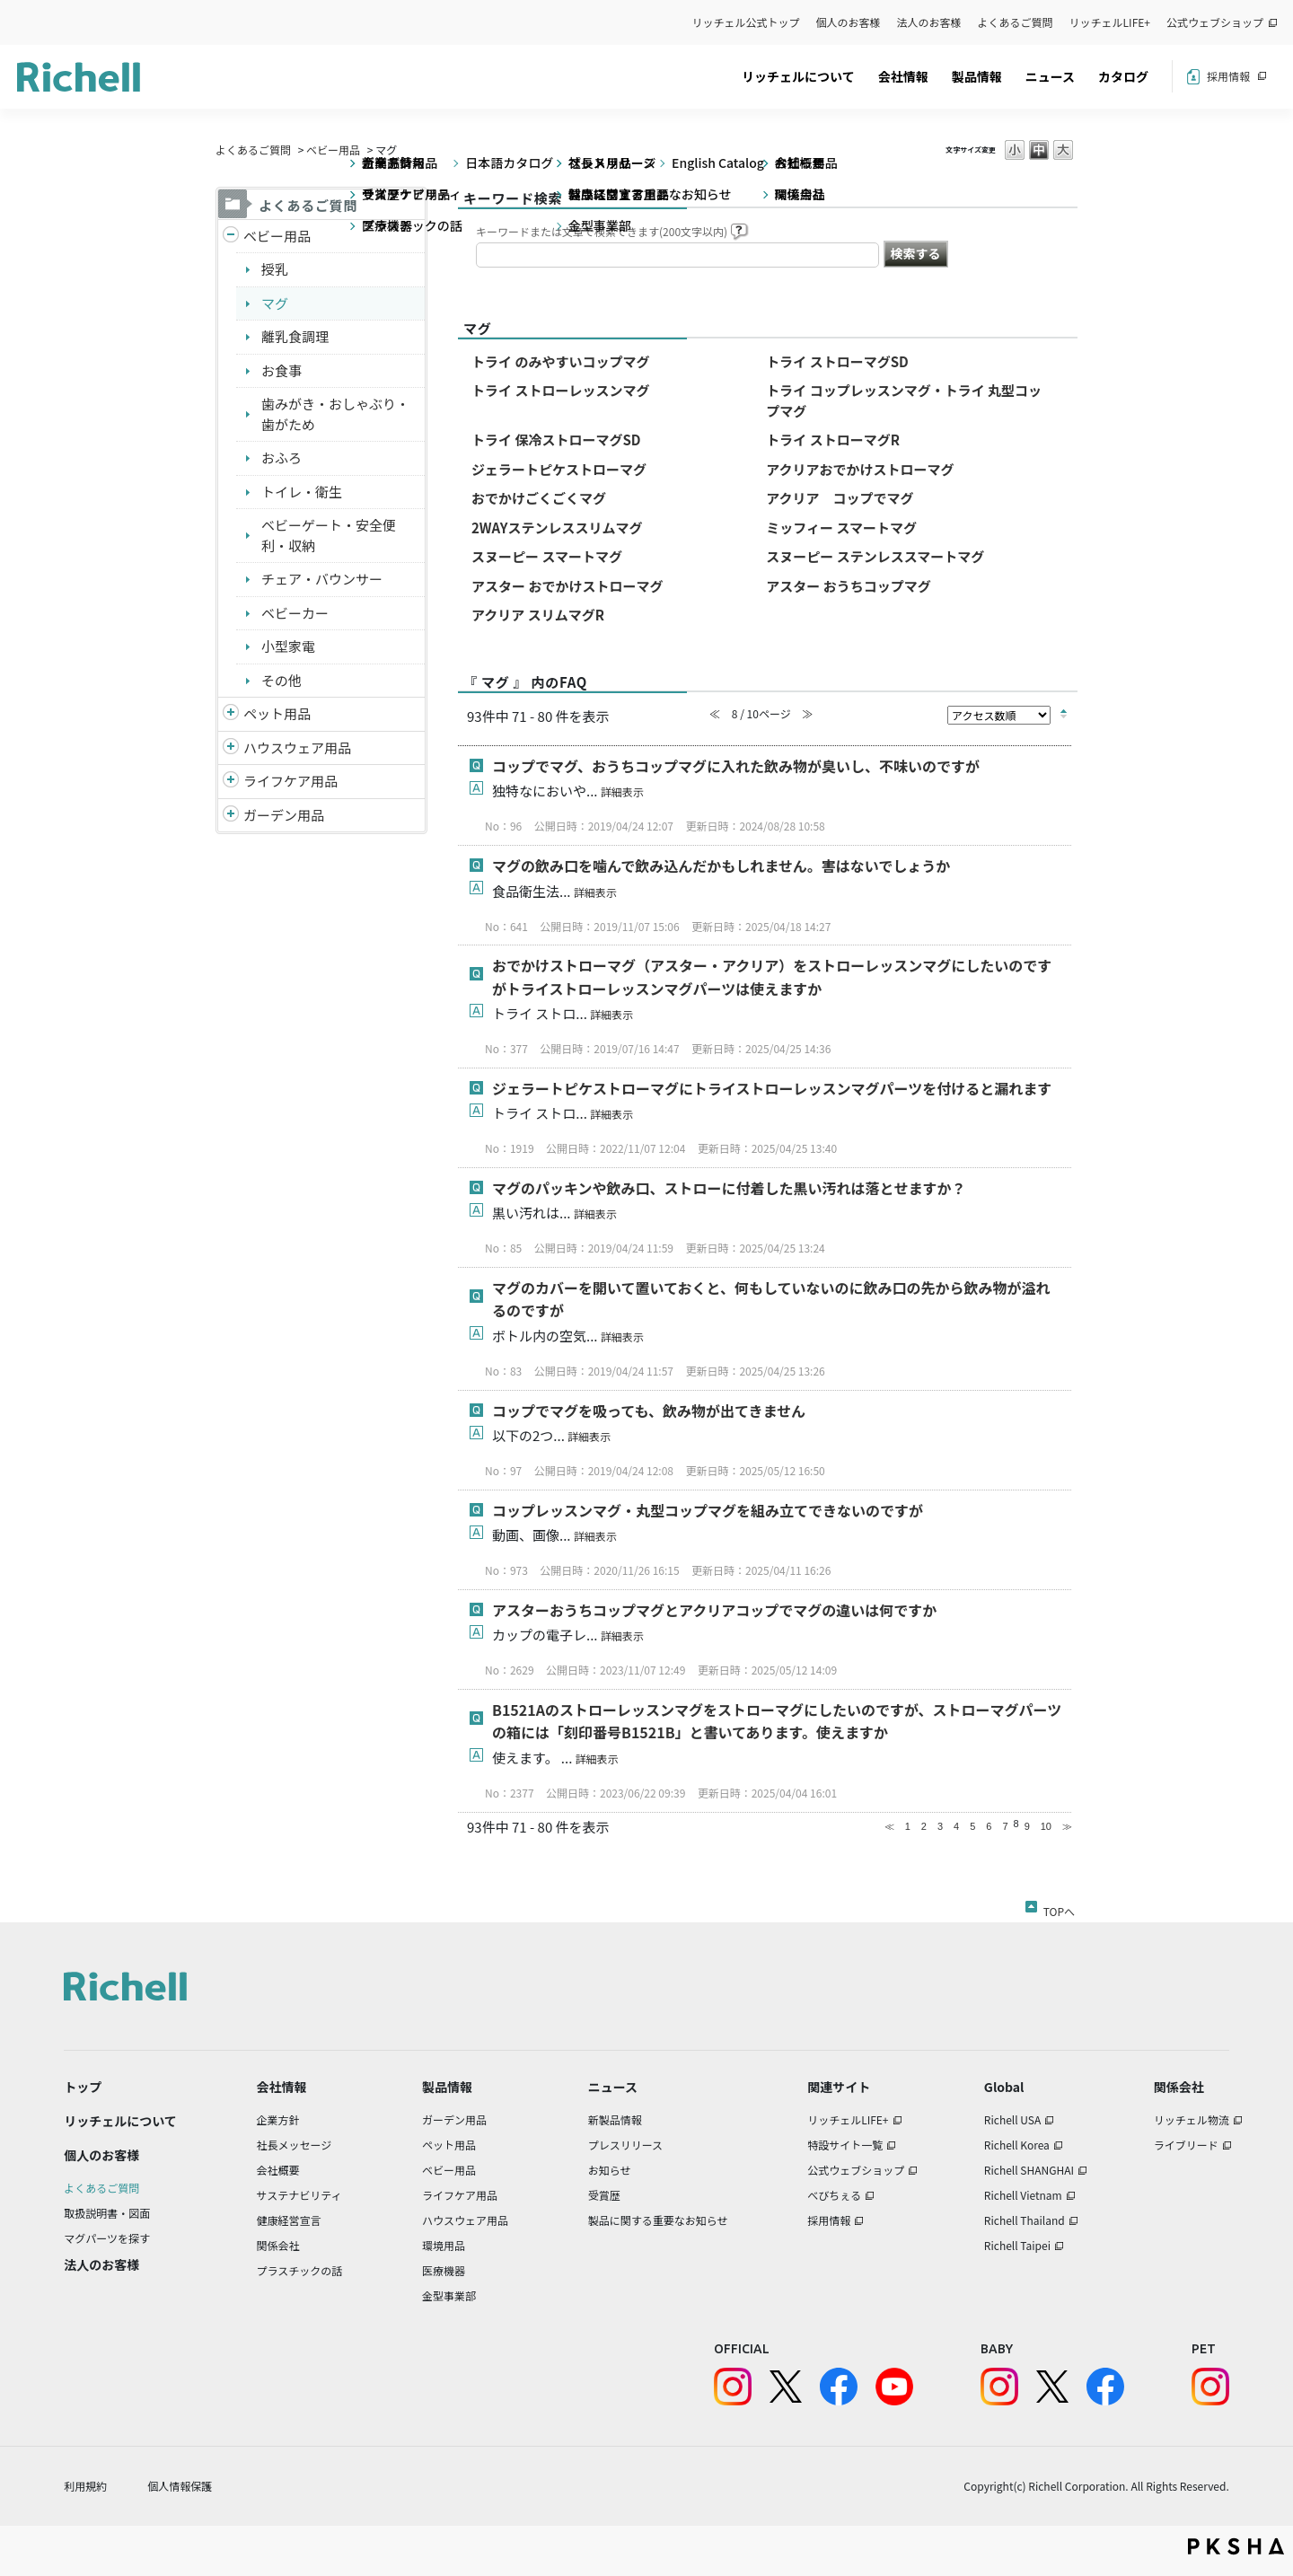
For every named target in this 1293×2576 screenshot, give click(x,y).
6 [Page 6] (988, 1826)
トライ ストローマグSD (837, 361)
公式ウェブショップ (1214, 22)
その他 (281, 680)
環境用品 (443, 2245)
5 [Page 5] (972, 1826)
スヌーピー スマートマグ (546, 556)
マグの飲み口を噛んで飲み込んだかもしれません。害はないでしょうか (721, 865)
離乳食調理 (295, 336)
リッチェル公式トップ (746, 22)
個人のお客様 (848, 22)
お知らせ (609, 2169)
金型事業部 (449, 2295)
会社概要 (278, 2169)
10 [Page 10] (1046, 1826)
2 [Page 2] (924, 1826)
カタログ (1123, 76)
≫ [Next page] (1067, 1826)
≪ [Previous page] (889, 1826)
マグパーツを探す (107, 2238)
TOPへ (1059, 1907)
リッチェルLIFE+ (1109, 22)
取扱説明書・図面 (107, 2212)
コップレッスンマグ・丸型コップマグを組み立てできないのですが (707, 1510)
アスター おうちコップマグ (848, 585)
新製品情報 (615, 2119)
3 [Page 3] (940, 1826)
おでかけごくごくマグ (538, 497)
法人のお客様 (929, 22)
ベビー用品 (333, 149)
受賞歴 (604, 2194)
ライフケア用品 (290, 780)
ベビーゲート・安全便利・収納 (328, 535)
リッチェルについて (798, 76)
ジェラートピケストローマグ (558, 469)
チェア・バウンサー (322, 578)
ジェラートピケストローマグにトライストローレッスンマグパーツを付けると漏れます (771, 1088)
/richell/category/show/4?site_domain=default (231, 714)
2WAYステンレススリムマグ (557, 527)
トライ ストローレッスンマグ (560, 390)
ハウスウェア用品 (297, 747)
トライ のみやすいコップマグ (560, 361)
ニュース (1050, 76)
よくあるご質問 (1015, 22)
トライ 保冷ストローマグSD (555, 439)
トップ (82, 2087)
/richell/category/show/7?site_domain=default (231, 748)
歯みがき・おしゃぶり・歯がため (335, 414)
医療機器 (443, 2270)
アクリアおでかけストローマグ (860, 469)
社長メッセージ (294, 2144)
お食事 (281, 370)
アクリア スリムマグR (537, 614)
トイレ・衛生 (301, 491)
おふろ (281, 457)
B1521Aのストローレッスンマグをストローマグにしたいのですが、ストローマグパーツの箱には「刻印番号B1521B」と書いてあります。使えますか (776, 1721)
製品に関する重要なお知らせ (658, 2220)
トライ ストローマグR (833, 439)
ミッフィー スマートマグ (841, 527)
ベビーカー (295, 612)
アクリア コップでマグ (839, 497)
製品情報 (977, 76)
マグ (274, 303)
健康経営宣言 (289, 2220)
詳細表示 (622, 791)
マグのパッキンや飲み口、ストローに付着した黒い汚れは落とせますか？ (729, 1188)
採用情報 (1228, 76)
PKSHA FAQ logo (1236, 2546)
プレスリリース (625, 2144)
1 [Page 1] (907, 1826)
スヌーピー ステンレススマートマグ (875, 556)
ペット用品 (277, 713)
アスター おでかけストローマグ (567, 585)
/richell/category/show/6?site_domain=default (231, 781)
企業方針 (278, 2119)
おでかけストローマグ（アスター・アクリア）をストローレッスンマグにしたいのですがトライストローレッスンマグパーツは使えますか (771, 976)
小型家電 (288, 646)
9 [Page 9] (1027, 1826)
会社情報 (903, 76)
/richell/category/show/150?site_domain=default (231, 815)
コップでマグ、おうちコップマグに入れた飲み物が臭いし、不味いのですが (736, 766)
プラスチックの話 (300, 2270)
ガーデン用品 (283, 814)
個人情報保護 (179, 2485)
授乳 (274, 268)
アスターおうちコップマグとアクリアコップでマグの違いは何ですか (714, 1610)
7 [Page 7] (1004, 1826)
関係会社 (278, 2245)
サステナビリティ (299, 2194)
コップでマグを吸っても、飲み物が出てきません (648, 1410)
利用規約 (85, 2485)
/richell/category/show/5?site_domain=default (231, 236)
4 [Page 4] (956, 1826)
